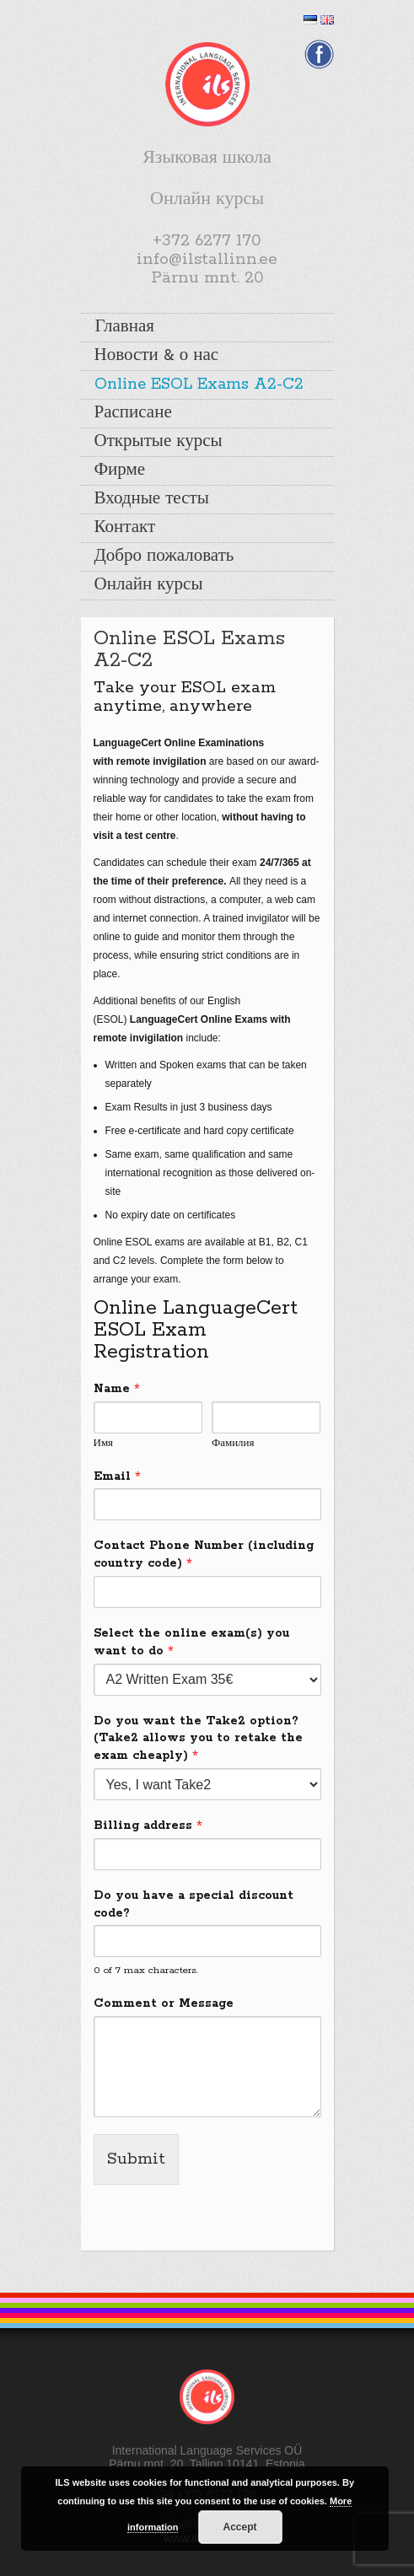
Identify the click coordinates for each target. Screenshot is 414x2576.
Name (117, 1388)
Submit (136, 2159)
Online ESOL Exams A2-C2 (199, 384)
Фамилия (233, 1443)
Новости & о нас (156, 356)
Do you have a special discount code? (193, 1904)
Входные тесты (151, 499)
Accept (240, 2527)
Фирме (120, 470)
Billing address (148, 1825)
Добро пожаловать (164, 556)
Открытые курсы (158, 442)
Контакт (125, 528)
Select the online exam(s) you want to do (191, 1642)
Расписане (133, 413)
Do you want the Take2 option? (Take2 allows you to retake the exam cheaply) (198, 1738)
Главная (125, 327)
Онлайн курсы (148, 585)
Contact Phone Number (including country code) (204, 1554)
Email (117, 1476)
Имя (104, 1443)
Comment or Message (164, 2003)
